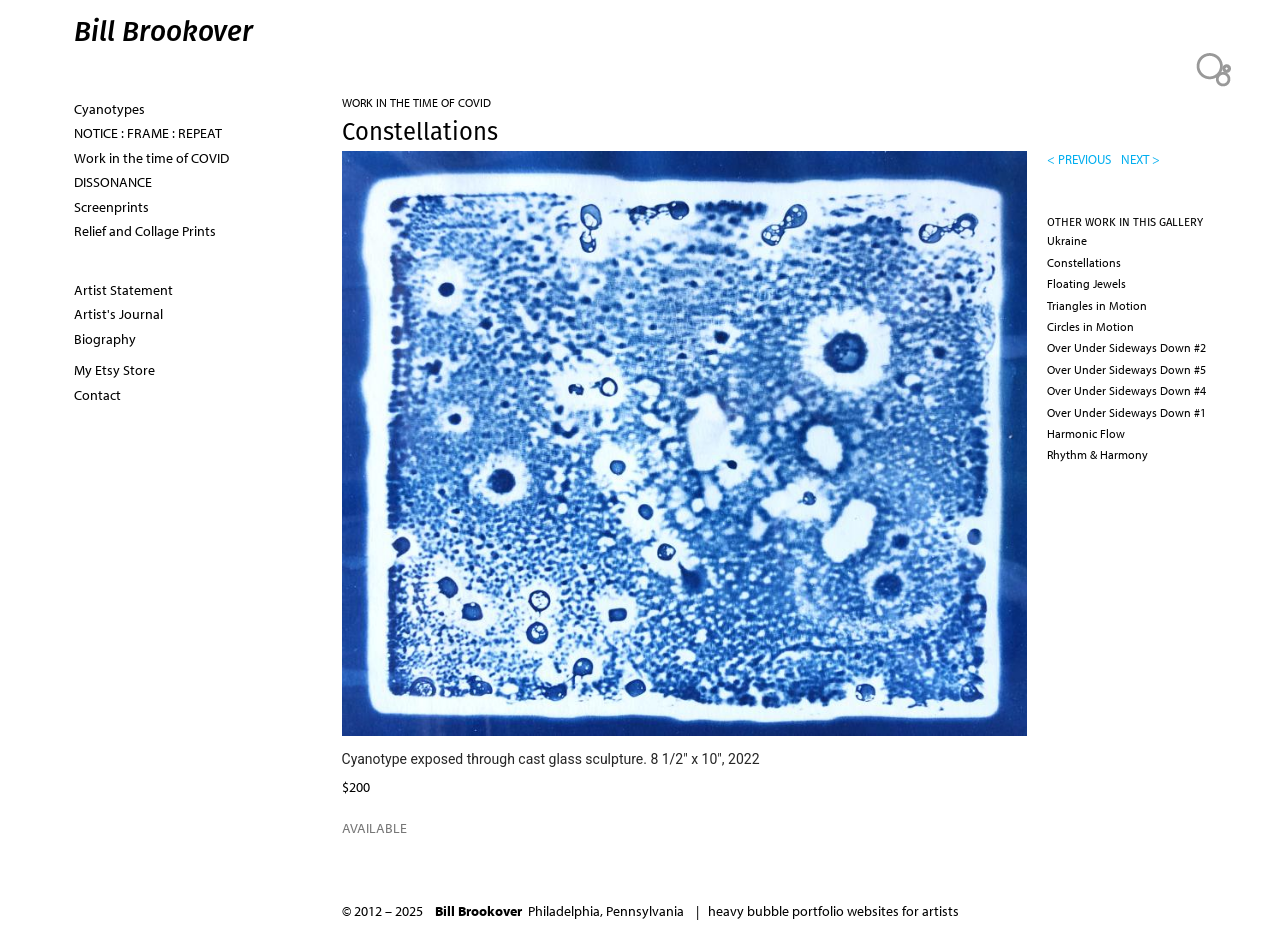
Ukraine (1067, 240)
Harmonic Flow (1086, 433)
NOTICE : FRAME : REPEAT (148, 133)
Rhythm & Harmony (1097, 454)
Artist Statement (123, 290)
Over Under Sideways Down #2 (1126, 347)
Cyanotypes (109, 109)
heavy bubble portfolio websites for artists (833, 911)
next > (1140, 159)
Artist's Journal (118, 314)
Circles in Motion (1090, 326)
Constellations (1084, 262)
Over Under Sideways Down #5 (1126, 369)
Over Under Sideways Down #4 (1126, 390)
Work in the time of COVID (416, 102)
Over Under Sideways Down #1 (1126, 412)
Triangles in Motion (1097, 305)
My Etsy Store (114, 370)
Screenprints (111, 207)
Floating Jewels (1086, 283)
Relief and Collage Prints (145, 231)
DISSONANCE (113, 182)
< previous (1079, 159)
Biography (105, 339)
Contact (97, 395)
